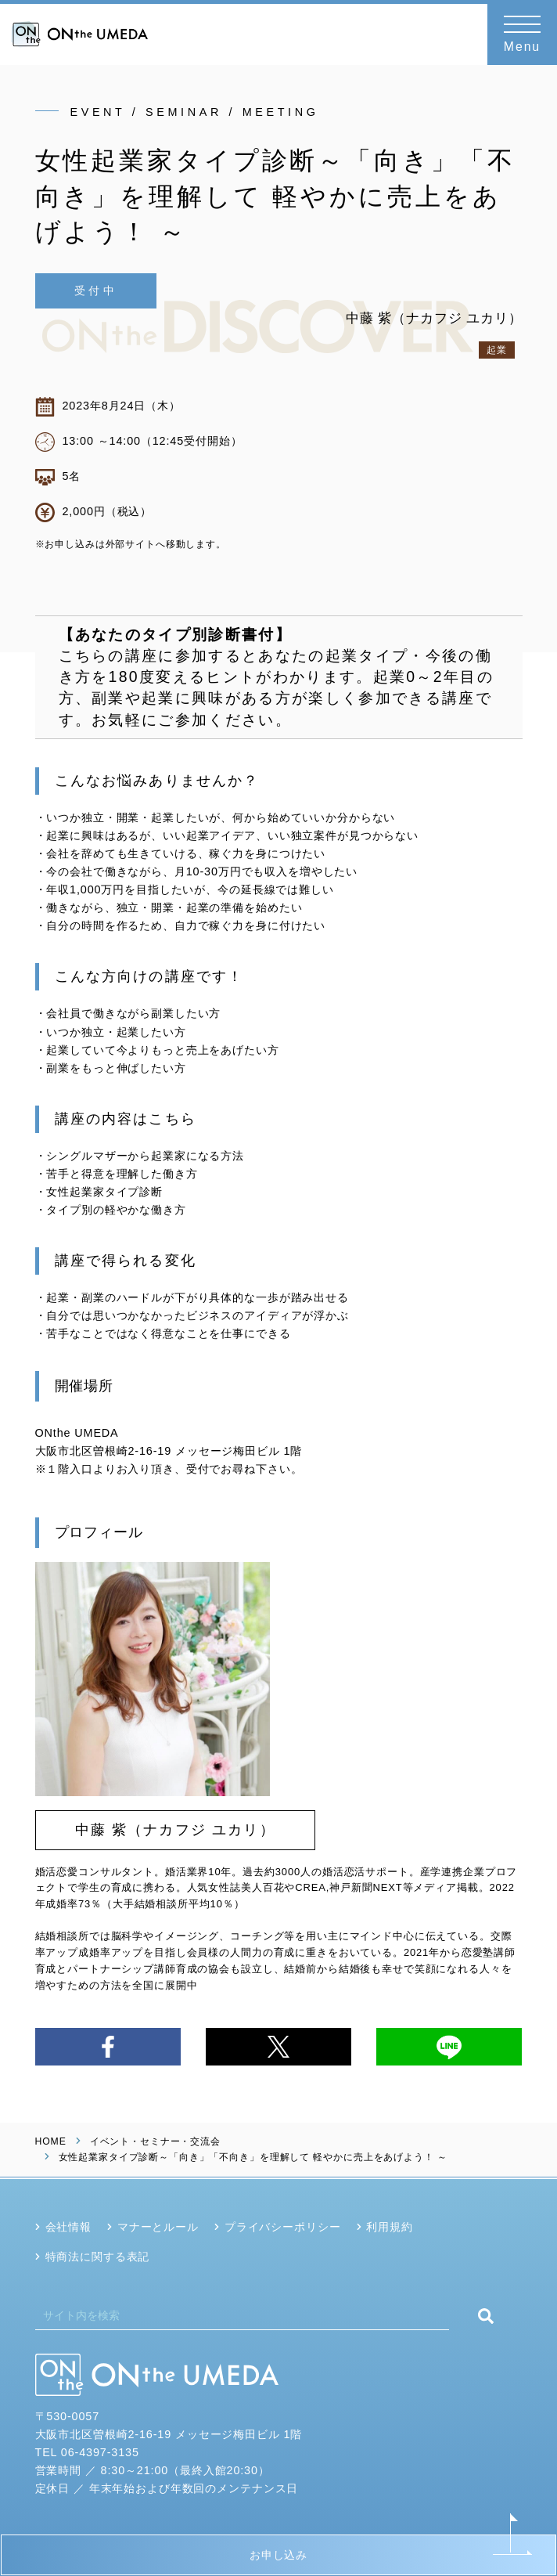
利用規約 (389, 2227)
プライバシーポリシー (283, 2227)
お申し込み (278, 2555)
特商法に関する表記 (97, 2256)
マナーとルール (158, 2227)
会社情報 (68, 2227)
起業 (496, 350)
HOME (50, 2141)
